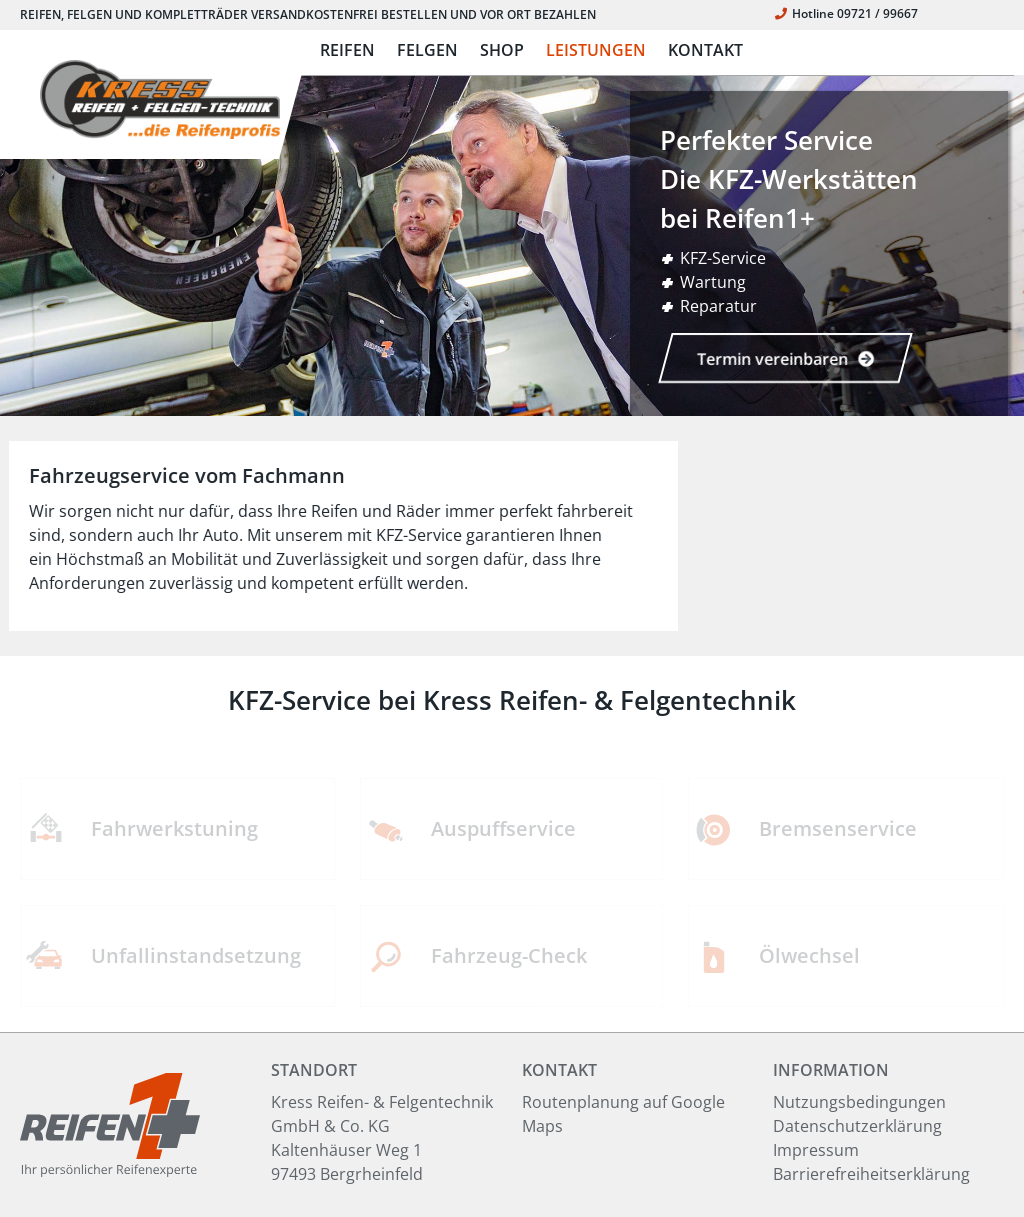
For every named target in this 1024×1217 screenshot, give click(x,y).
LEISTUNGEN (596, 50)
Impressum (816, 1150)
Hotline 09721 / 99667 (846, 13)
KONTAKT (705, 50)
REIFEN (347, 50)
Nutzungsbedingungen (859, 1102)
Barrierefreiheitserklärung (871, 1174)
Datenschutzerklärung (857, 1126)
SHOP (502, 50)
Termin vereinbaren (785, 359)
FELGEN (427, 50)
